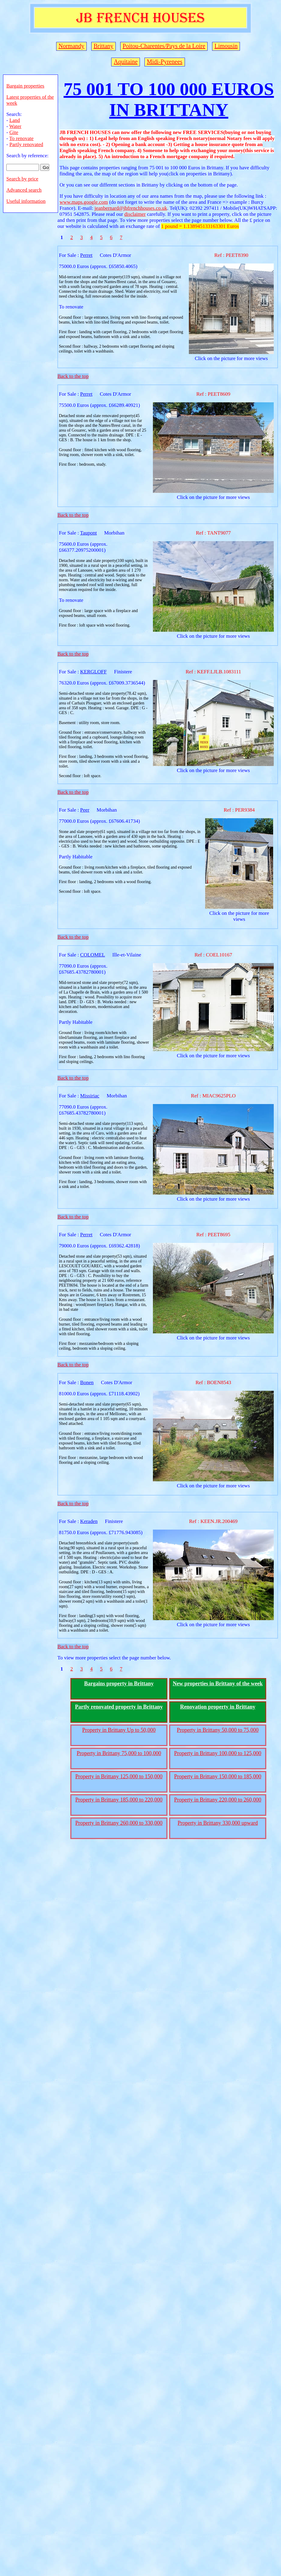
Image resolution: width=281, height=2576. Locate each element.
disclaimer (135, 214)
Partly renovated (26, 144)
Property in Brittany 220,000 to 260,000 (217, 1800)
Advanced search (24, 190)
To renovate (21, 138)
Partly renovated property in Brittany (119, 1707)
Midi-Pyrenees (164, 61)
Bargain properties (25, 86)
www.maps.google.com (84, 202)
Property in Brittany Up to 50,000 (119, 1730)
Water (15, 126)
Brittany (104, 46)
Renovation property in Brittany (217, 1707)
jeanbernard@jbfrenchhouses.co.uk (131, 208)
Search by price (22, 179)
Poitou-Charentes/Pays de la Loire (164, 46)
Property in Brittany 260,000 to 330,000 (118, 1823)
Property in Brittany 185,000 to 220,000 (118, 1800)
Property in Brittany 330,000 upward (218, 1823)
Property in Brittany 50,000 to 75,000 (217, 1730)
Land (14, 120)
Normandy (72, 46)
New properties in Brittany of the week (218, 1684)
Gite (13, 132)
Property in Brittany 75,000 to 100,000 (119, 1753)
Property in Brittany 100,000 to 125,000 (217, 1753)
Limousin (226, 46)
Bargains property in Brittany (118, 1684)
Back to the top (73, 376)
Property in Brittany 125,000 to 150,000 (118, 1776)
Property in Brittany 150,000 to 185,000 (217, 1776)
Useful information (26, 201)
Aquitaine (125, 61)
